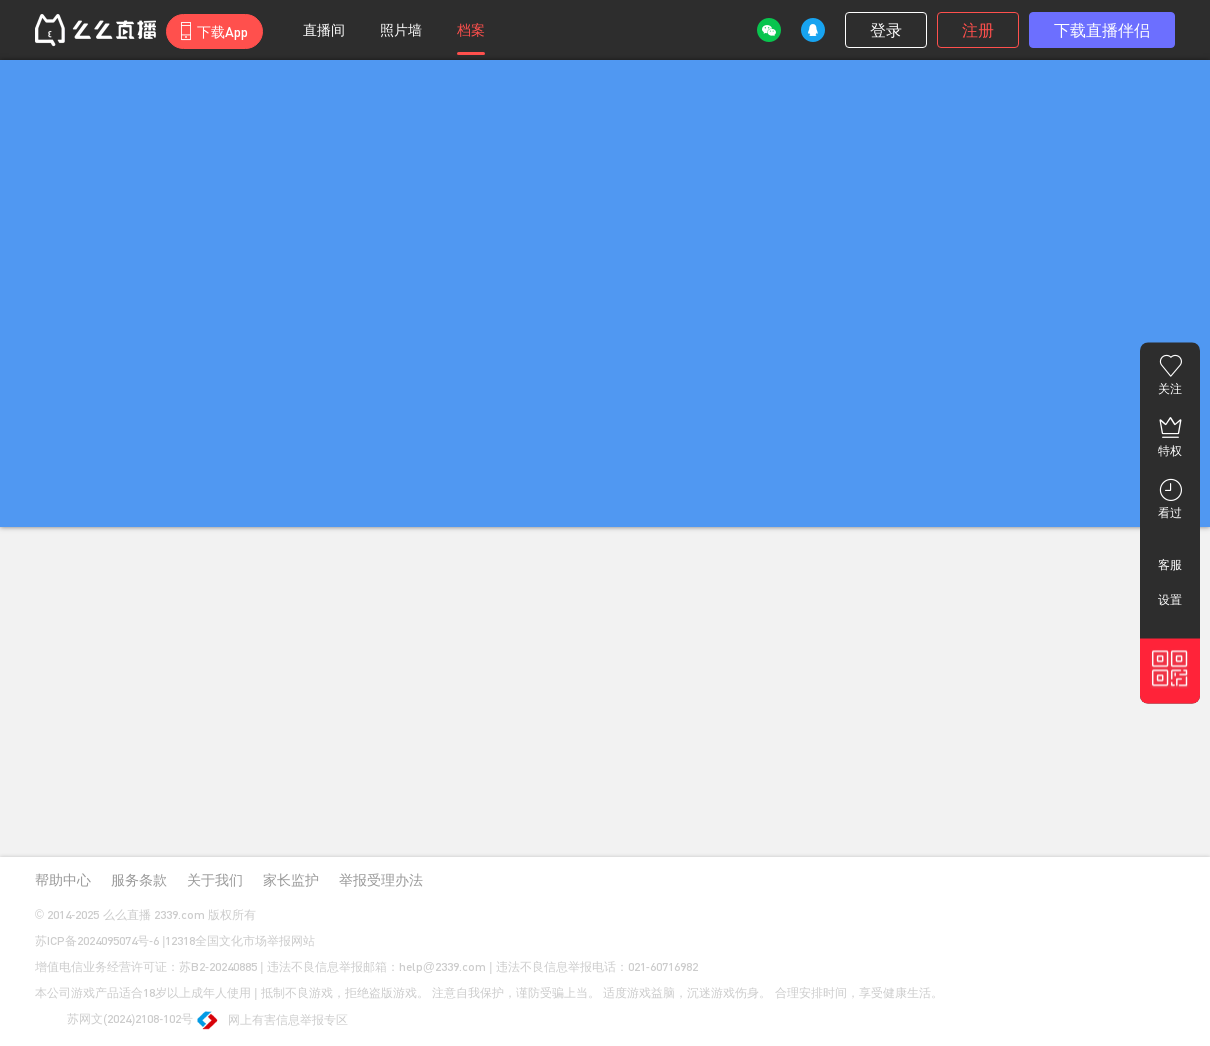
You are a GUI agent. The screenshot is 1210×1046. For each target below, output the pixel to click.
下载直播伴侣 (1102, 29)
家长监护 (291, 879)
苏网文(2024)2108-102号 (114, 1020)
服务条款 (139, 879)
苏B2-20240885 (218, 966)
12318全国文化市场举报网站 (240, 940)
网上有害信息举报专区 (273, 1021)
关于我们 (215, 879)
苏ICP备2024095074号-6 (97, 940)
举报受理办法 (381, 879)
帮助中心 (63, 879)
